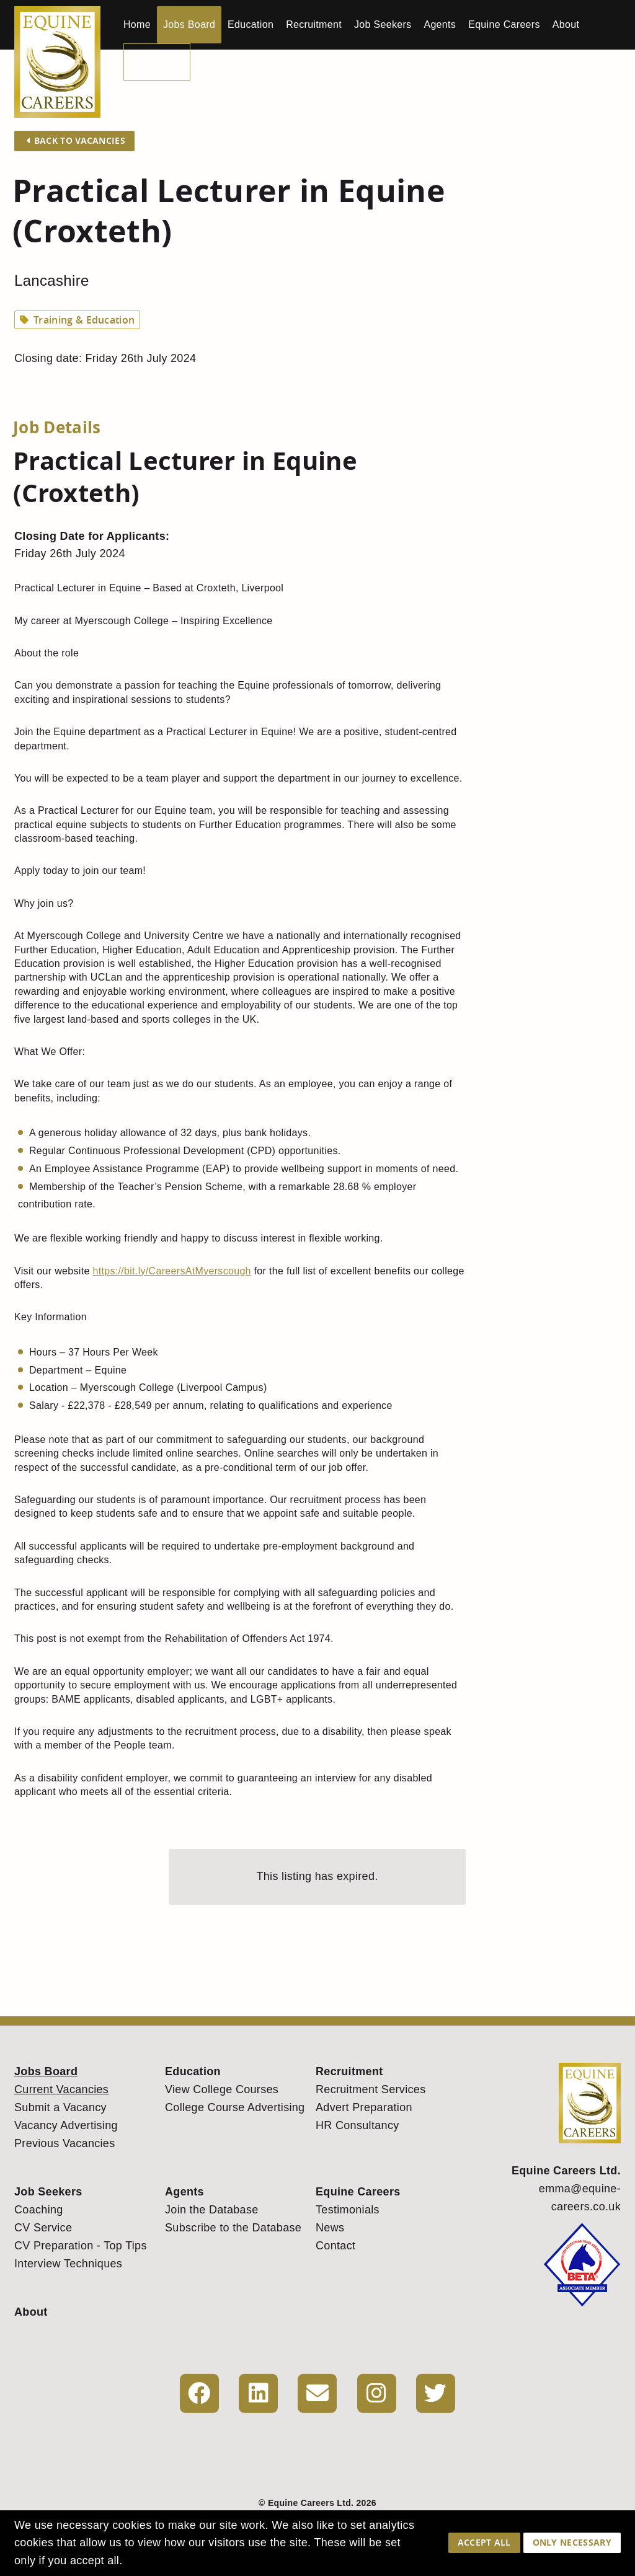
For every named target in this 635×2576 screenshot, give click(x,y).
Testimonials (348, 2209)
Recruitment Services (370, 2089)
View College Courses (221, 2089)
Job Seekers (382, 24)
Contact (335, 2245)
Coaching (38, 2209)
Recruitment (314, 24)
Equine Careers (504, 24)
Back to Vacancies (76, 140)
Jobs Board (189, 24)
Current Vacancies (61, 2089)
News (330, 2227)
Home (137, 24)
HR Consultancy (357, 2125)
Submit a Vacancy (60, 2107)
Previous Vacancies (64, 2143)
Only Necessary (572, 2542)
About (566, 24)
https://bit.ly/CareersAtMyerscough (171, 1271)
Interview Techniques (68, 2263)
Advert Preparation (364, 2107)
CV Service (43, 2227)
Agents (440, 24)
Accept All (484, 2542)
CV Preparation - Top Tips (80, 2245)
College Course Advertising (234, 2107)
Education (250, 24)
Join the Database (212, 2209)
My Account (157, 62)
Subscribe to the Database (233, 2227)
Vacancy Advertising (66, 2125)
